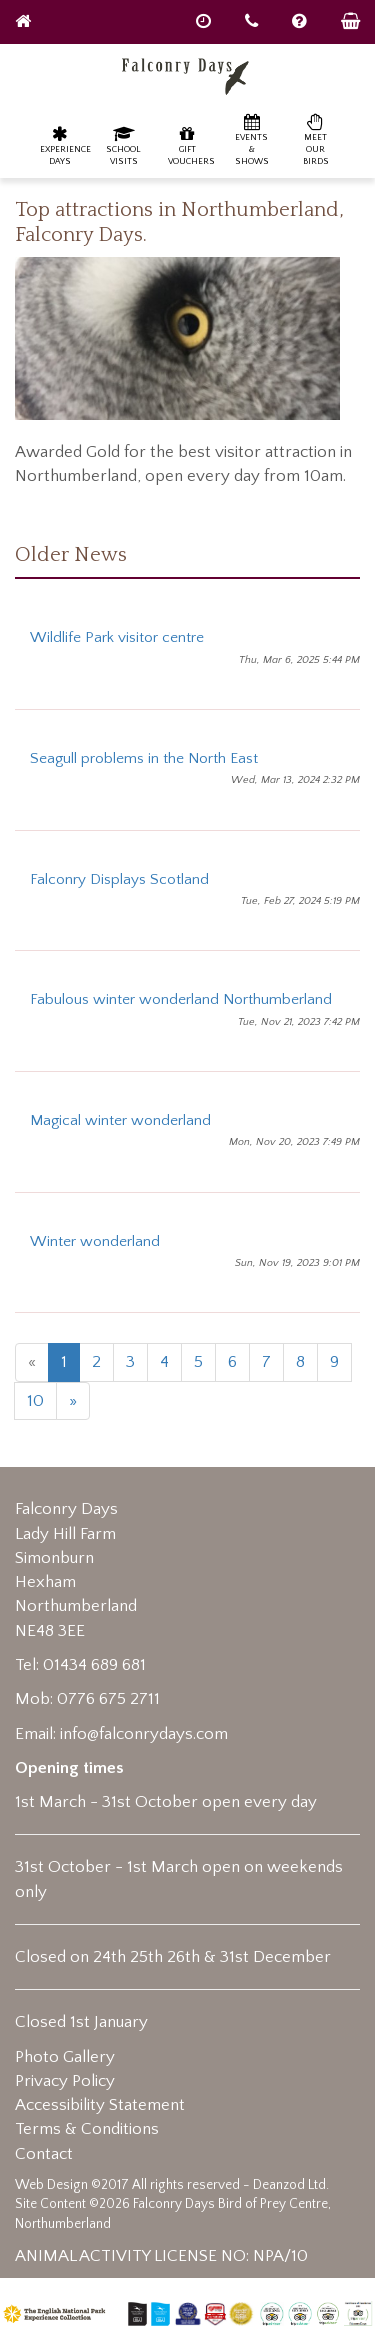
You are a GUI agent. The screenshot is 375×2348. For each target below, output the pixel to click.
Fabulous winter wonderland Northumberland (181, 999)
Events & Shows (252, 139)
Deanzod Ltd (289, 2185)
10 (35, 1401)
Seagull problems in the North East (144, 758)
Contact (44, 2154)
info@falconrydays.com (144, 1734)
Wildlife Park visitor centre (117, 637)
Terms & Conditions (87, 2129)
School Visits (123, 145)
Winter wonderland (95, 1241)
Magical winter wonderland (120, 1120)
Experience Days (65, 145)
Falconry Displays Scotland (119, 879)
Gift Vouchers (191, 145)
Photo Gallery (65, 2057)
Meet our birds (316, 139)
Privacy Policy (65, 2081)
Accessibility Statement (100, 2105)
